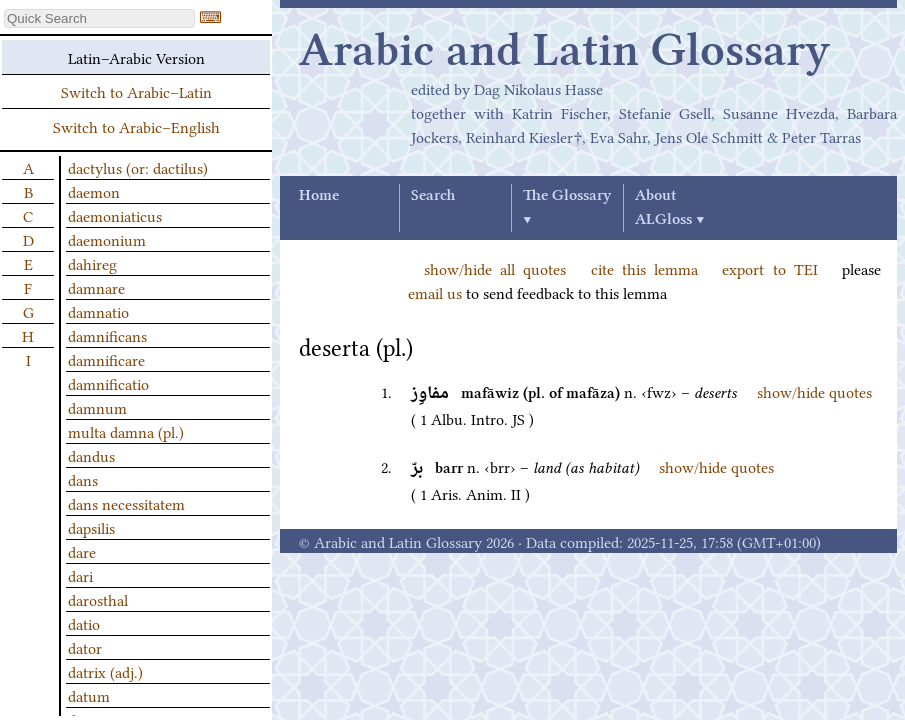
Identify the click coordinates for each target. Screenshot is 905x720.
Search (433, 196)
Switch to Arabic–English (136, 126)
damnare (96, 287)
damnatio (98, 311)
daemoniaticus (115, 215)
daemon (94, 191)
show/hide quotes (814, 391)
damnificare (106, 359)
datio (84, 623)
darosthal (98, 599)
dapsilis (91, 527)
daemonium (107, 239)
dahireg (92, 263)
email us (435, 292)
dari (80, 575)
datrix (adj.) (105, 671)
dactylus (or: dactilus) (138, 167)
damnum (97, 407)
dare (82, 551)
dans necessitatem (126, 503)
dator (85, 647)
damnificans (107, 335)
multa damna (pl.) (126, 431)
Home (319, 196)
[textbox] (99, 18)
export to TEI (769, 268)
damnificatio (108, 383)
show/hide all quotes (495, 268)
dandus (91, 455)
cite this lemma (644, 268)
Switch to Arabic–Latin (136, 91)
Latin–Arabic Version (136, 57)
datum (89, 695)
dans (83, 479)
